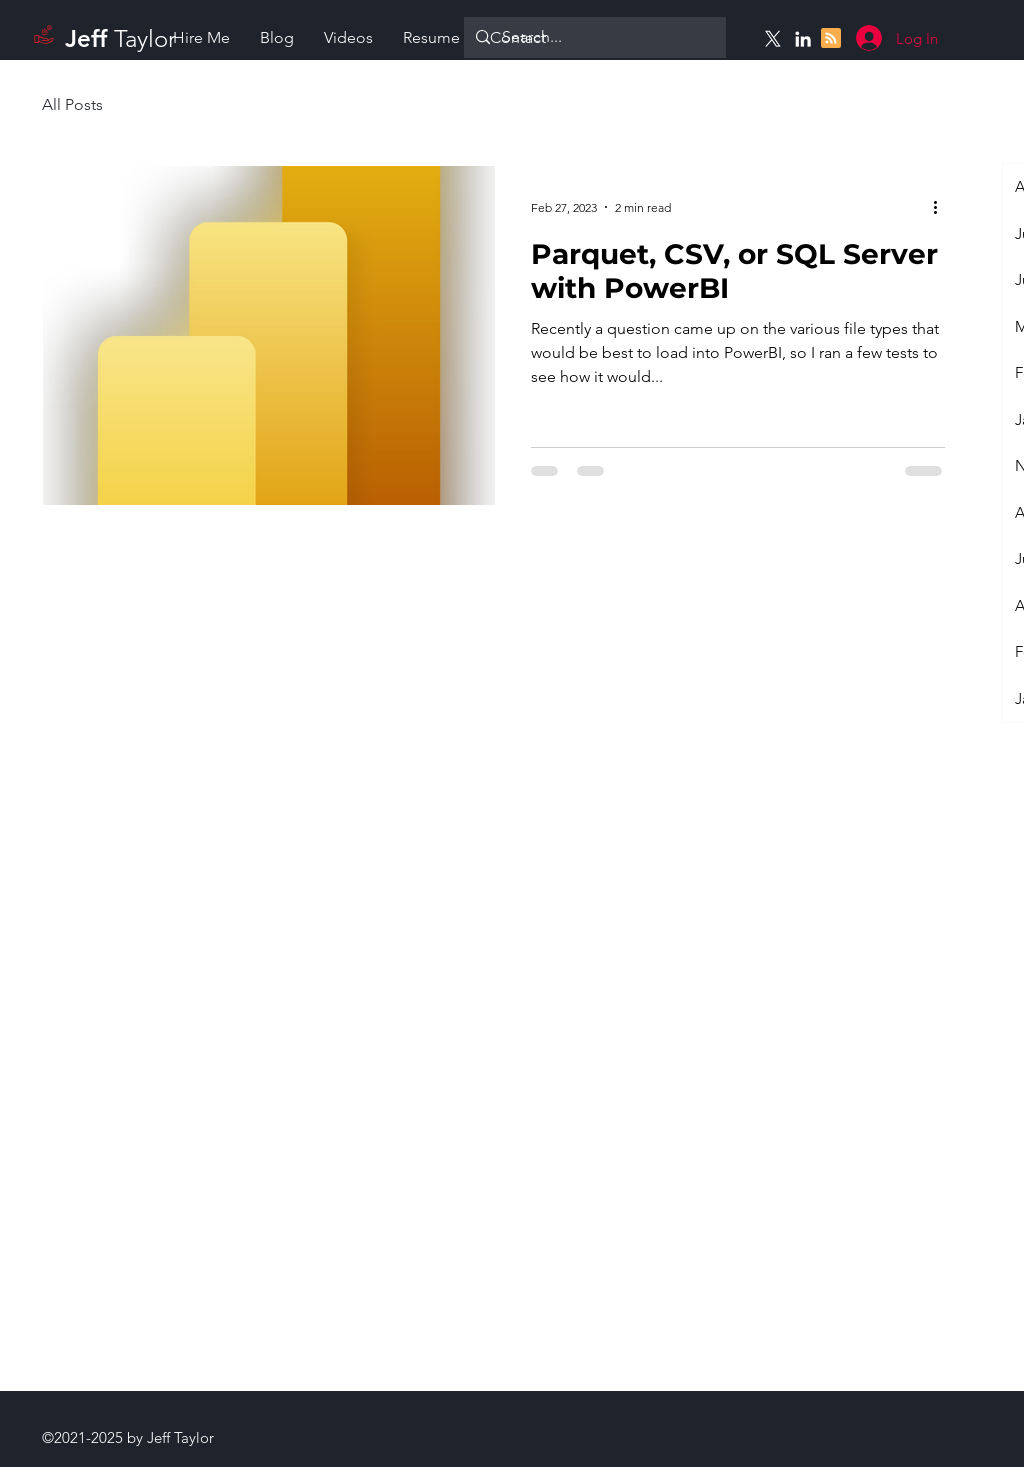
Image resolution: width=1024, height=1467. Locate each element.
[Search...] (593, 37)
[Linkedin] (803, 39)
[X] (773, 39)
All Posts (72, 104)
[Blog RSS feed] (831, 39)
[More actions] (942, 207)
